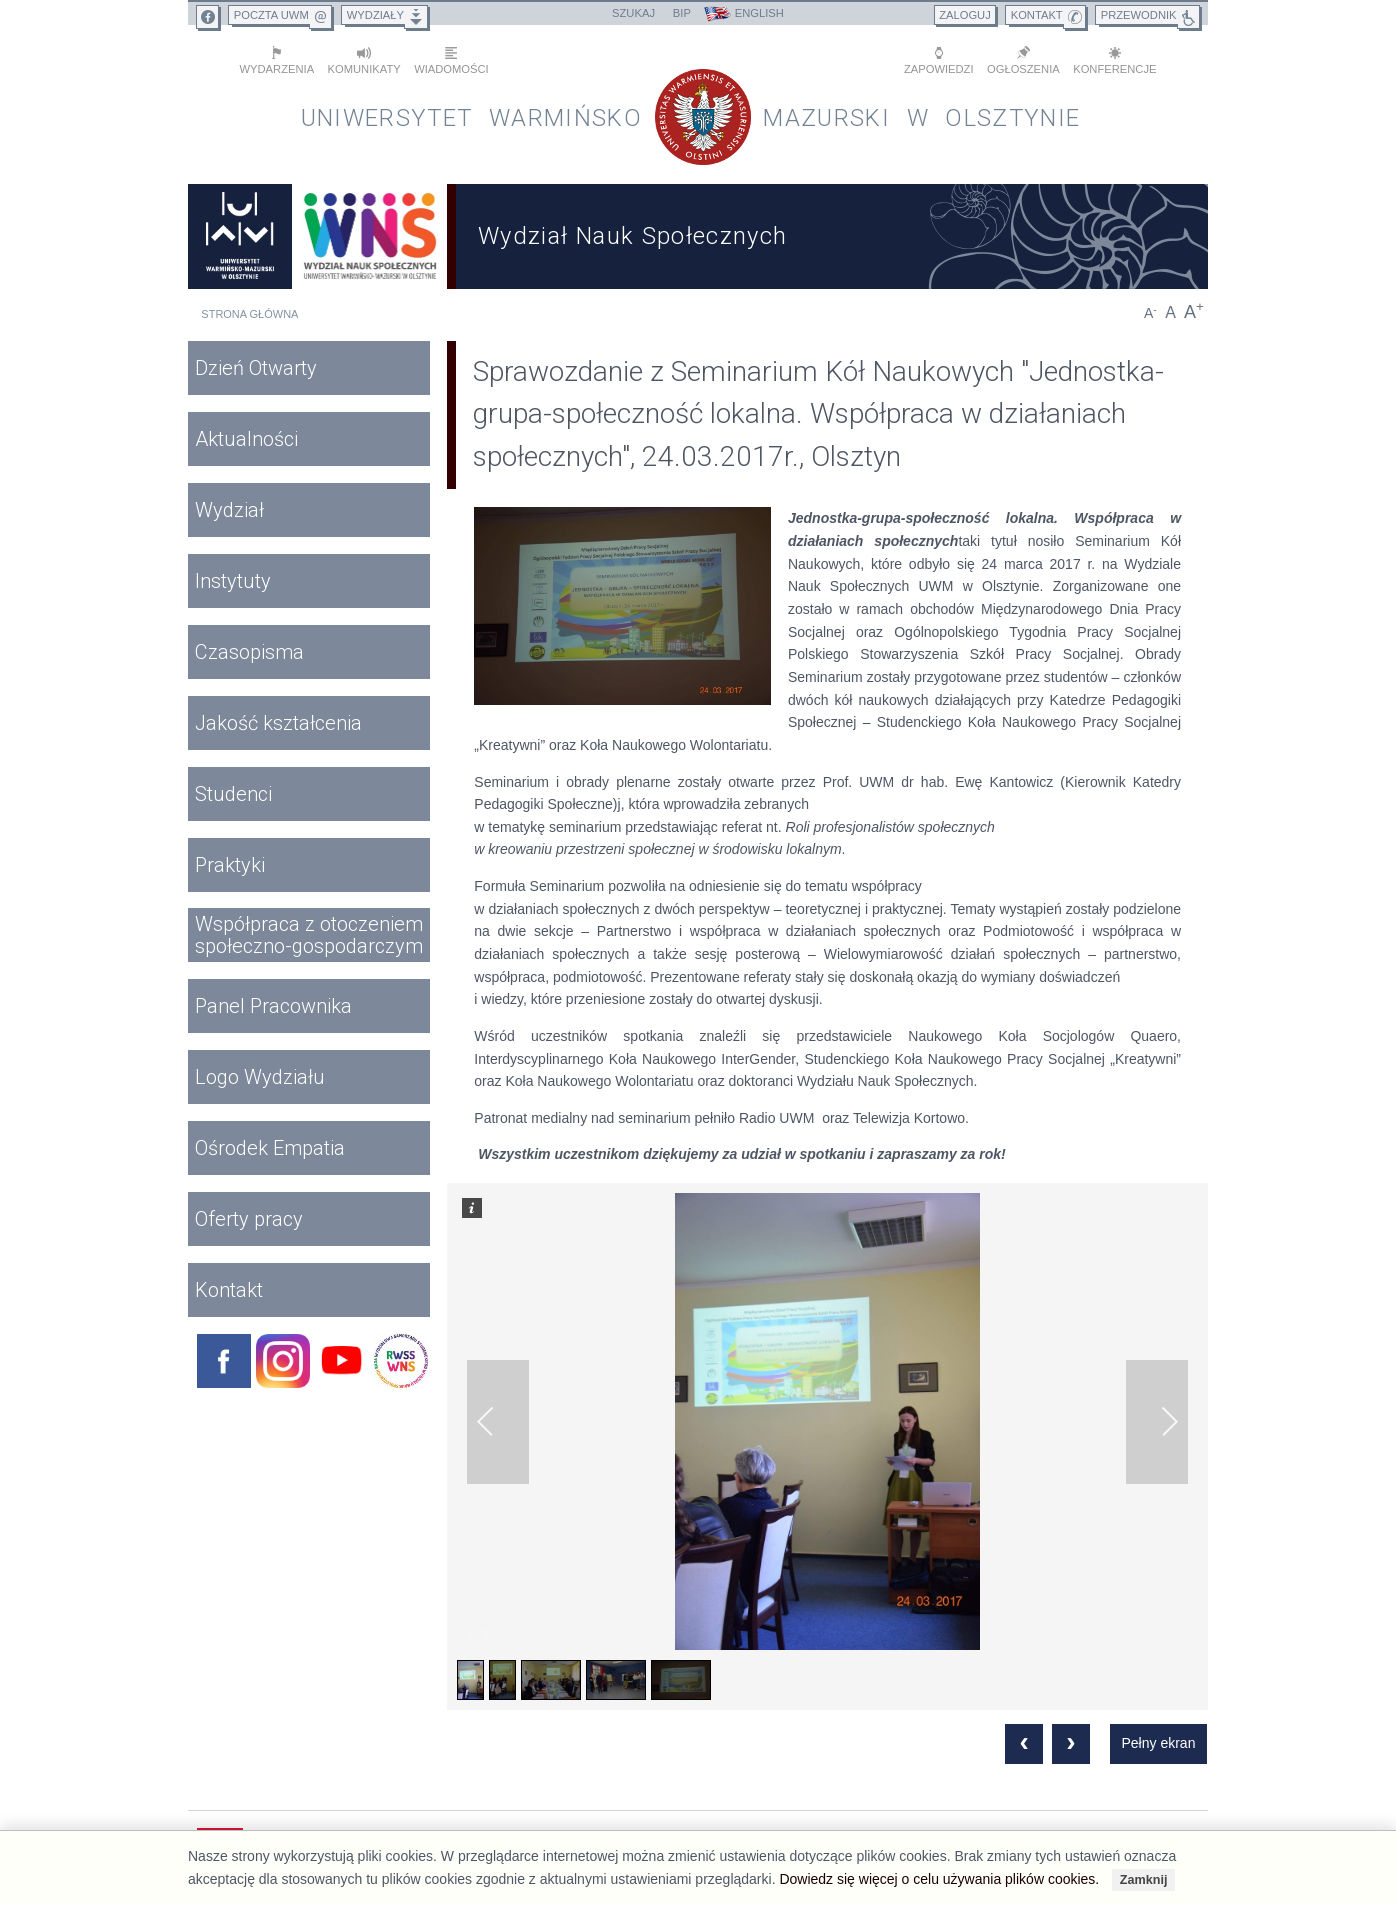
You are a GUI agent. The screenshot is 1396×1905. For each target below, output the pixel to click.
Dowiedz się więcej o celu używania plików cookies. (939, 1879)
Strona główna (249, 314)
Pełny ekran (1158, 1743)
